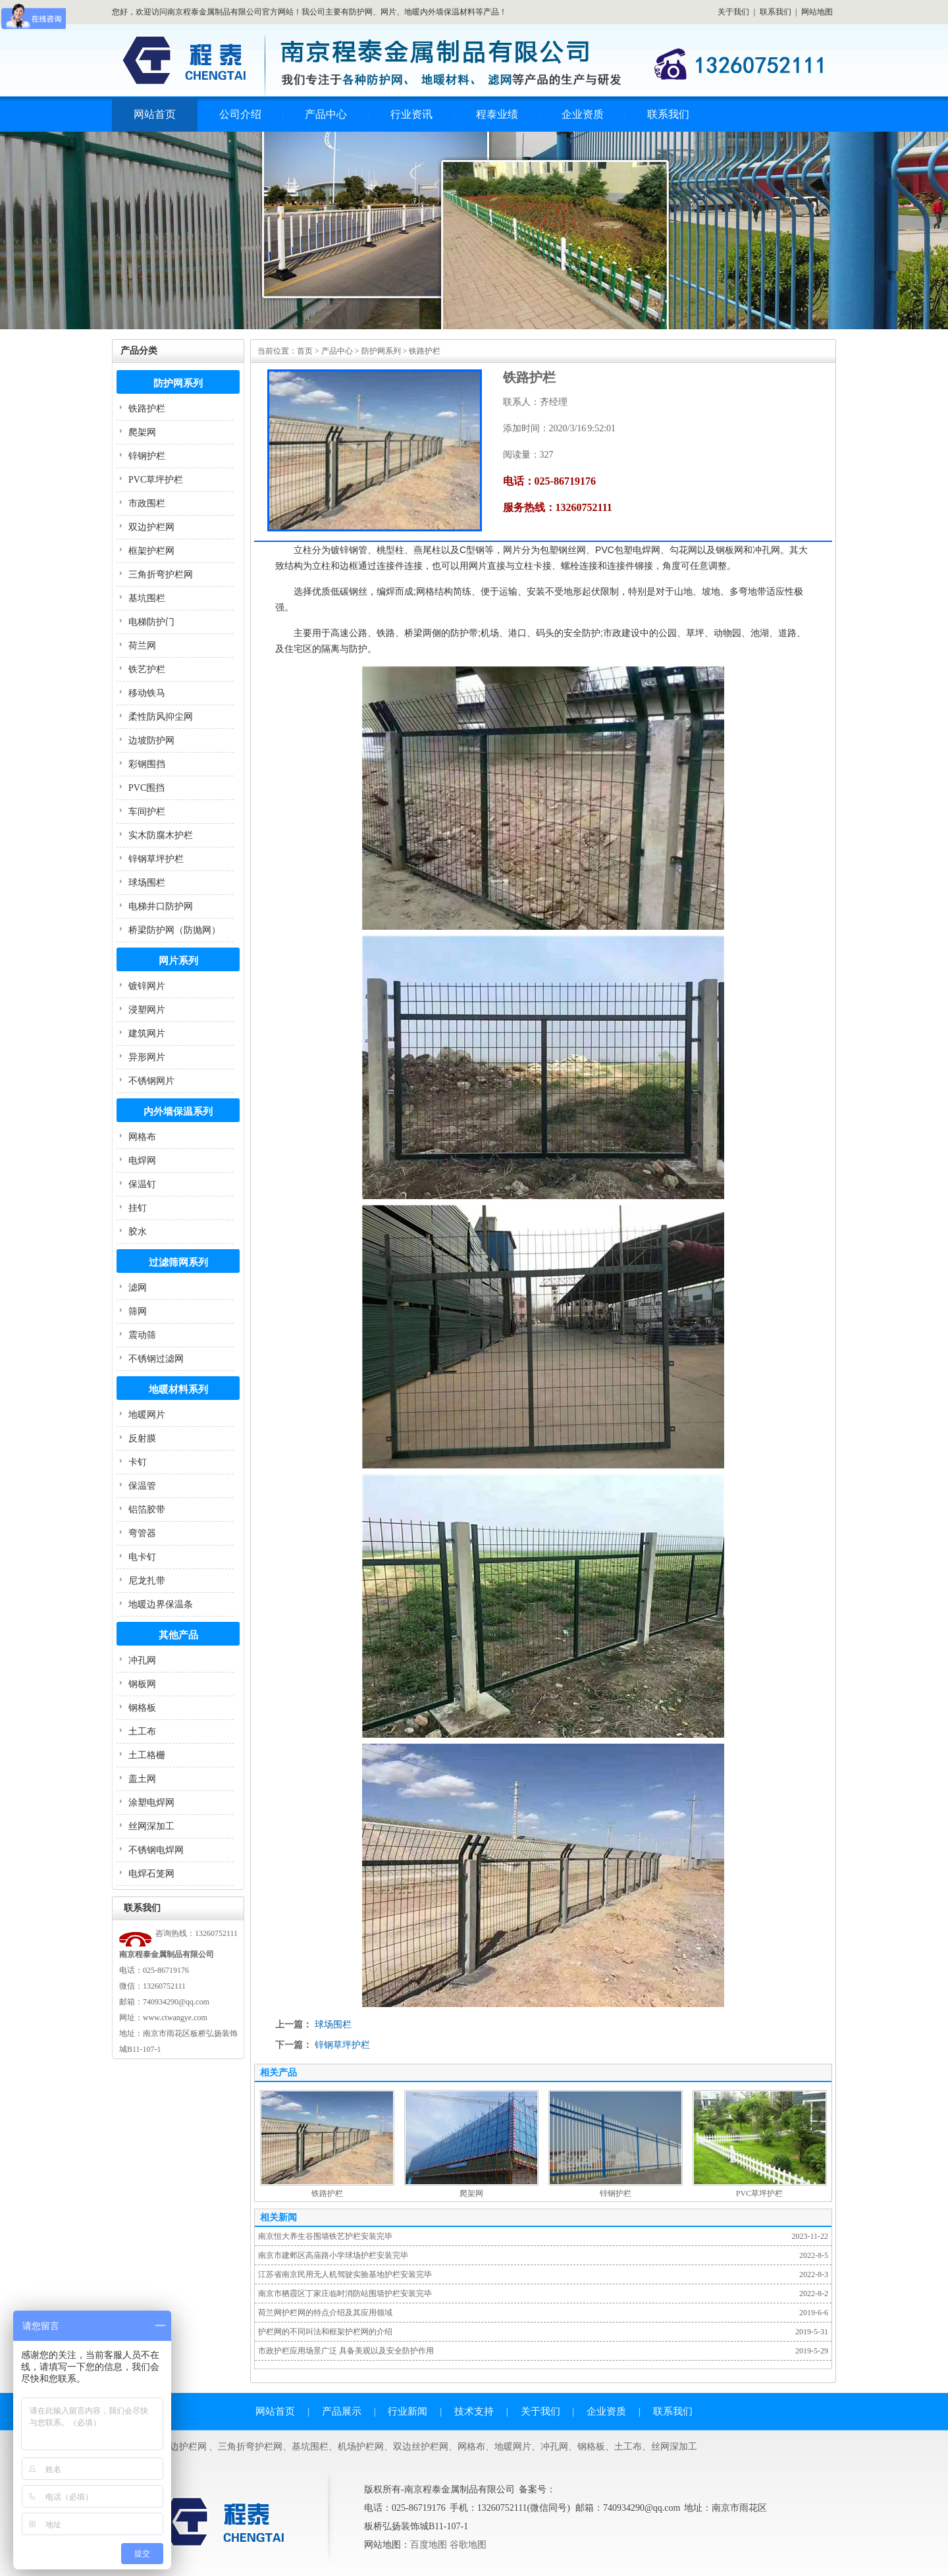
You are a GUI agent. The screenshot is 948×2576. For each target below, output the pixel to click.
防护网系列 (178, 383)
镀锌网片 (146, 986)
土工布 (142, 1731)
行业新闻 (407, 2411)
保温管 (142, 1486)
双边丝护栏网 (420, 2447)
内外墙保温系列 (178, 1111)
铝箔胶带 (146, 1510)
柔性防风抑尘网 (160, 717)
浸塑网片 (146, 1010)
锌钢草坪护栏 (156, 859)
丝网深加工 (151, 1826)
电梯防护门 (151, 622)
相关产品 (278, 2073)
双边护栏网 (151, 527)
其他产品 (178, 1635)
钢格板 (142, 1708)
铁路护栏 (146, 409)
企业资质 (583, 114)
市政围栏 (146, 503)
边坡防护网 (151, 740)
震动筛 (142, 1335)
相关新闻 (278, 2217)
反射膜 (142, 1438)
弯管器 (142, 1533)
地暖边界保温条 (160, 1604)
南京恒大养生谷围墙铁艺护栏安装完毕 (325, 2236)
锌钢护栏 (146, 456)
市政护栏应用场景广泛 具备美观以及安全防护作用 (346, 2350)
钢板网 (142, 1684)
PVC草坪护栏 (155, 480)
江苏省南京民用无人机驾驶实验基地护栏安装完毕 (345, 2274)
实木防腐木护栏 (160, 835)
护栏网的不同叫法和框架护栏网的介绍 (325, 2331)
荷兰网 (142, 646)
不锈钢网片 (151, 1081)
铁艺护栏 (146, 669)
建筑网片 (146, 1033)
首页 (305, 351)
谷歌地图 (468, 2545)
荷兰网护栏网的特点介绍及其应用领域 (325, 2312)
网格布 (142, 1137)
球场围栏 (146, 883)
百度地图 (428, 2545)
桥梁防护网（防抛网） (174, 930)
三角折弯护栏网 (160, 574)
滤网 (137, 1288)
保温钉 (142, 1184)
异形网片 (146, 1057)
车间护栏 (146, 812)
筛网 (137, 1311)
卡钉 (137, 1462)
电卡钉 (142, 1557)
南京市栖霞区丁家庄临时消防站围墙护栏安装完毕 (345, 2293)
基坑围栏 (146, 598)
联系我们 (775, 11)
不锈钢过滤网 (156, 1359)
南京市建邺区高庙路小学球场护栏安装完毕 (333, 2255)
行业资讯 (411, 114)
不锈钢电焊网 (156, 1850)
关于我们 (733, 11)
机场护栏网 (361, 2447)
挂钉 (137, 1208)
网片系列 (178, 960)
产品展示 (341, 2411)
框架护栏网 (151, 551)
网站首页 (155, 114)
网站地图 (817, 11)
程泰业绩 (497, 114)
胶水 (137, 1232)
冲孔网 (142, 1660)
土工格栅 (146, 1755)
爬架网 (142, 432)
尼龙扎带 (146, 1581)
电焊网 (142, 1161)
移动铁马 (146, 693)
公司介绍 (240, 114)
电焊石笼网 (151, 1874)
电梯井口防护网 (160, 906)
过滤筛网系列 (178, 1262)
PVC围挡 (146, 788)
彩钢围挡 (146, 764)
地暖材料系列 (178, 1389)
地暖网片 (146, 1415)
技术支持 (474, 2411)
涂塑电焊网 (151, 1803)
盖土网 (142, 1779)
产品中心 (326, 114)
